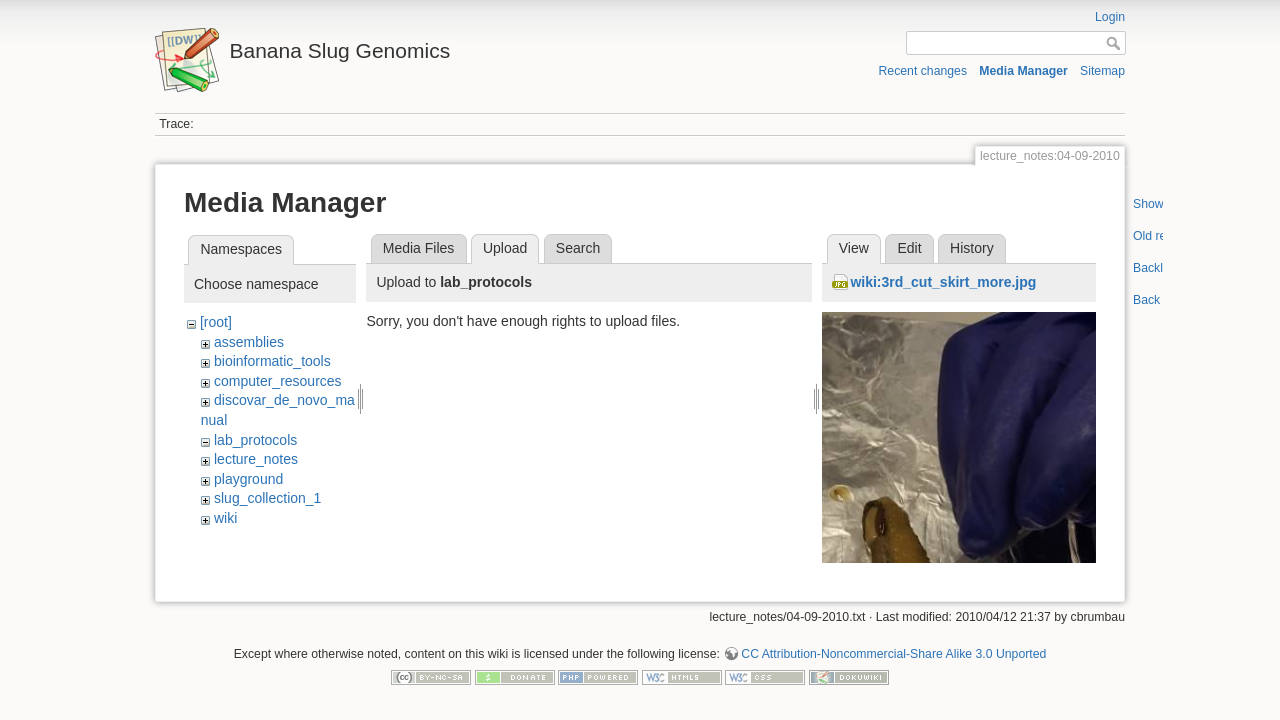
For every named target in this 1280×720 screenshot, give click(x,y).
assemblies (249, 342)
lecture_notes (256, 459)
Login (1110, 17)
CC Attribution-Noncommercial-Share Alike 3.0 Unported (893, 654)
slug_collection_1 (267, 498)
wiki (225, 518)
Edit (909, 248)
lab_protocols (255, 440)
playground (248, 479)
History (972, 248)
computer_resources (278, 381)
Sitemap (1102, 71)
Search (578, 248)
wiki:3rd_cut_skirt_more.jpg (943, 282)
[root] (216, 322)
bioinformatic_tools (272, 361)
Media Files (419, 248)
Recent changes (923, 71)
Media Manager (1023, 71)
